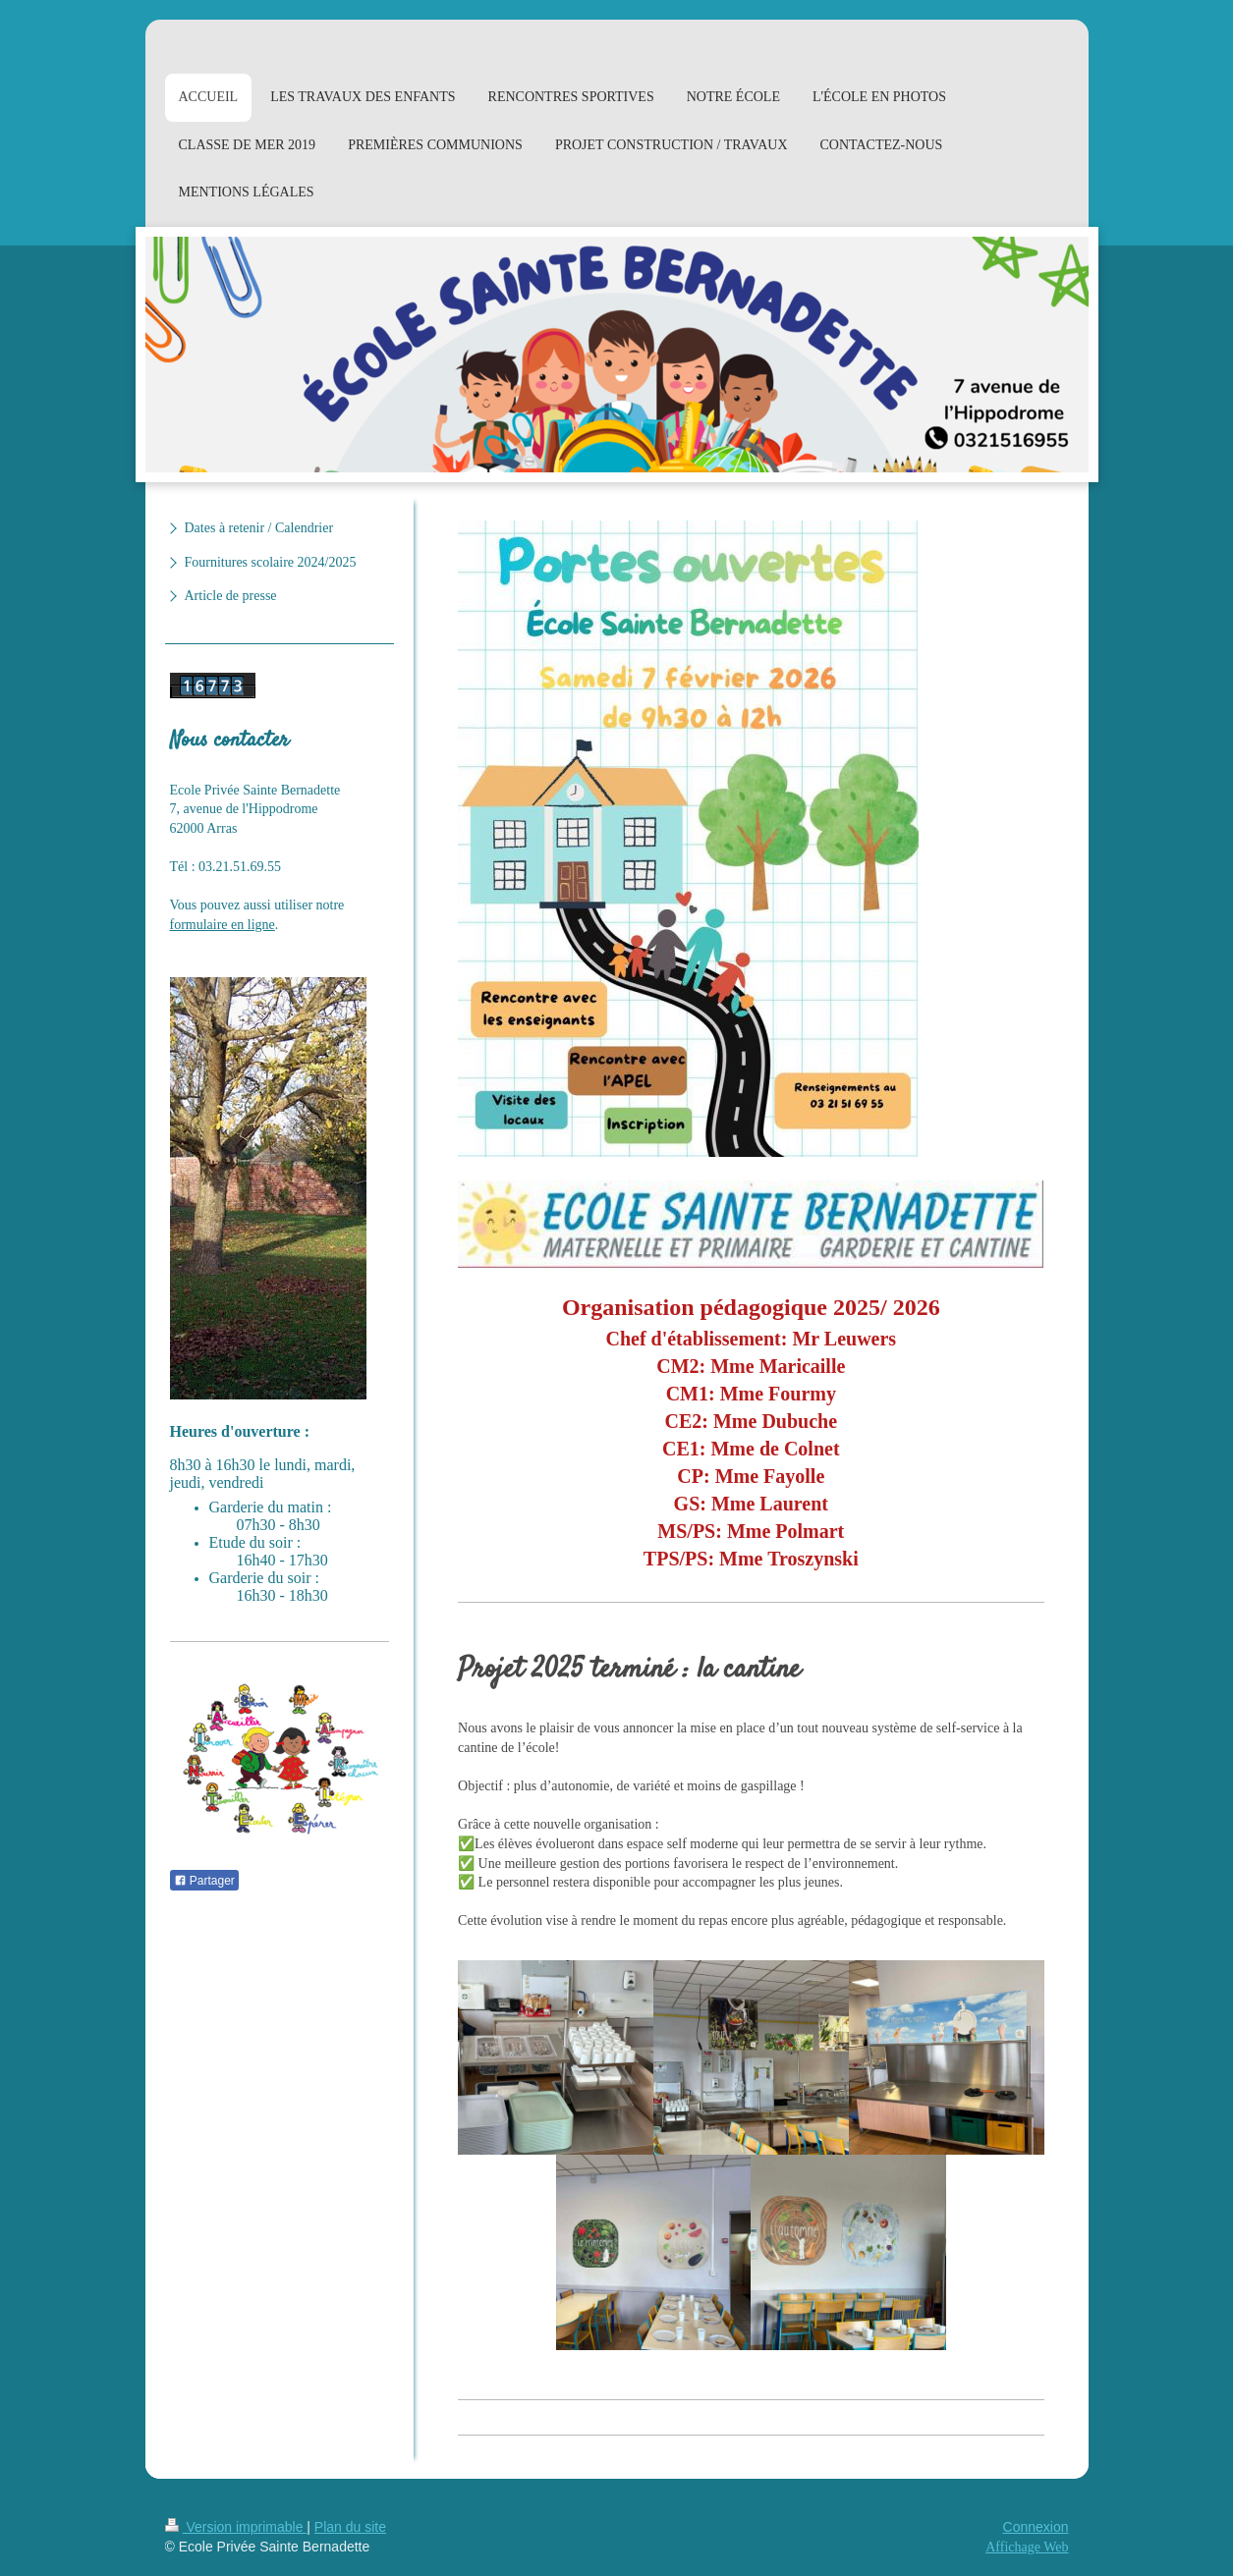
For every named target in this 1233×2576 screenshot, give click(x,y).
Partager (204, 1881)
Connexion (1036, 2527)
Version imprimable (236, 2527)
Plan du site (350, 2527)
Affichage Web (1026, 2547)
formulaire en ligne (222, 924)
